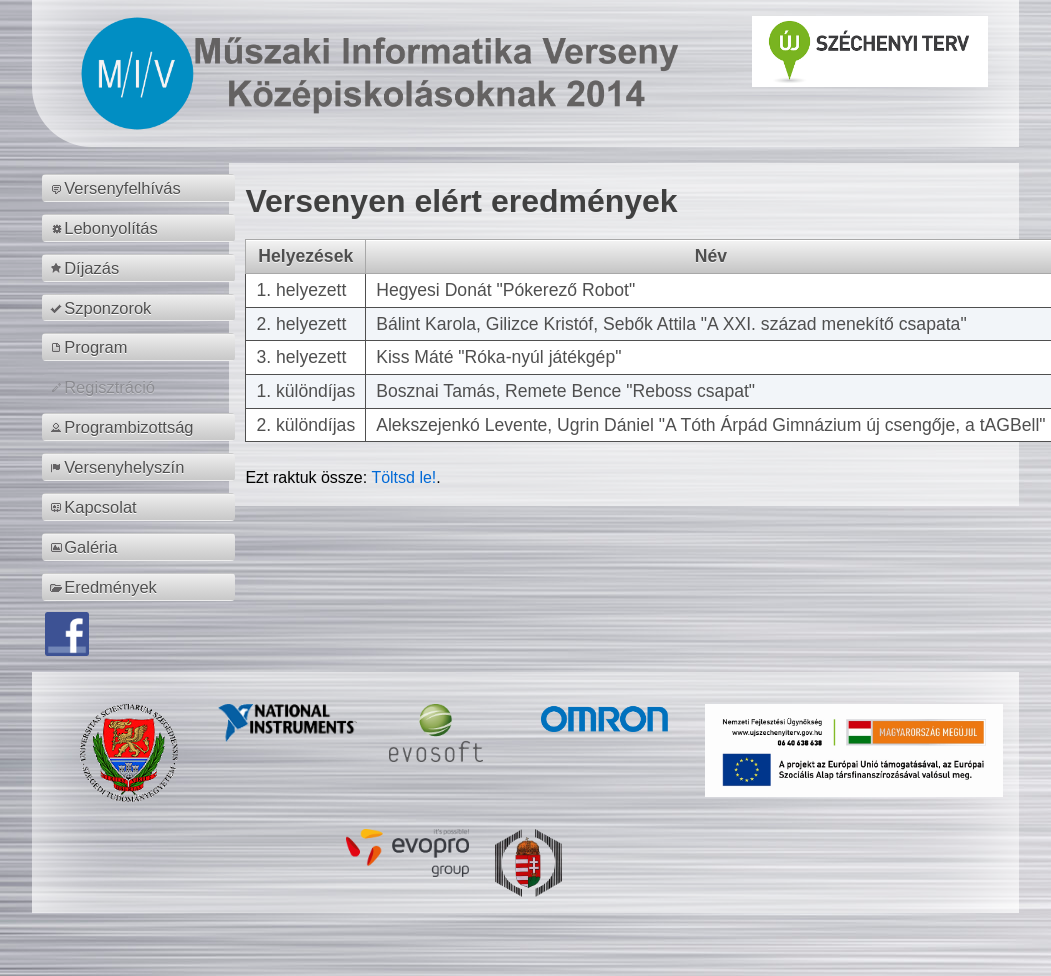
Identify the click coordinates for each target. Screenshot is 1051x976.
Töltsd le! (403, 477)
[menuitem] (141, 188)
